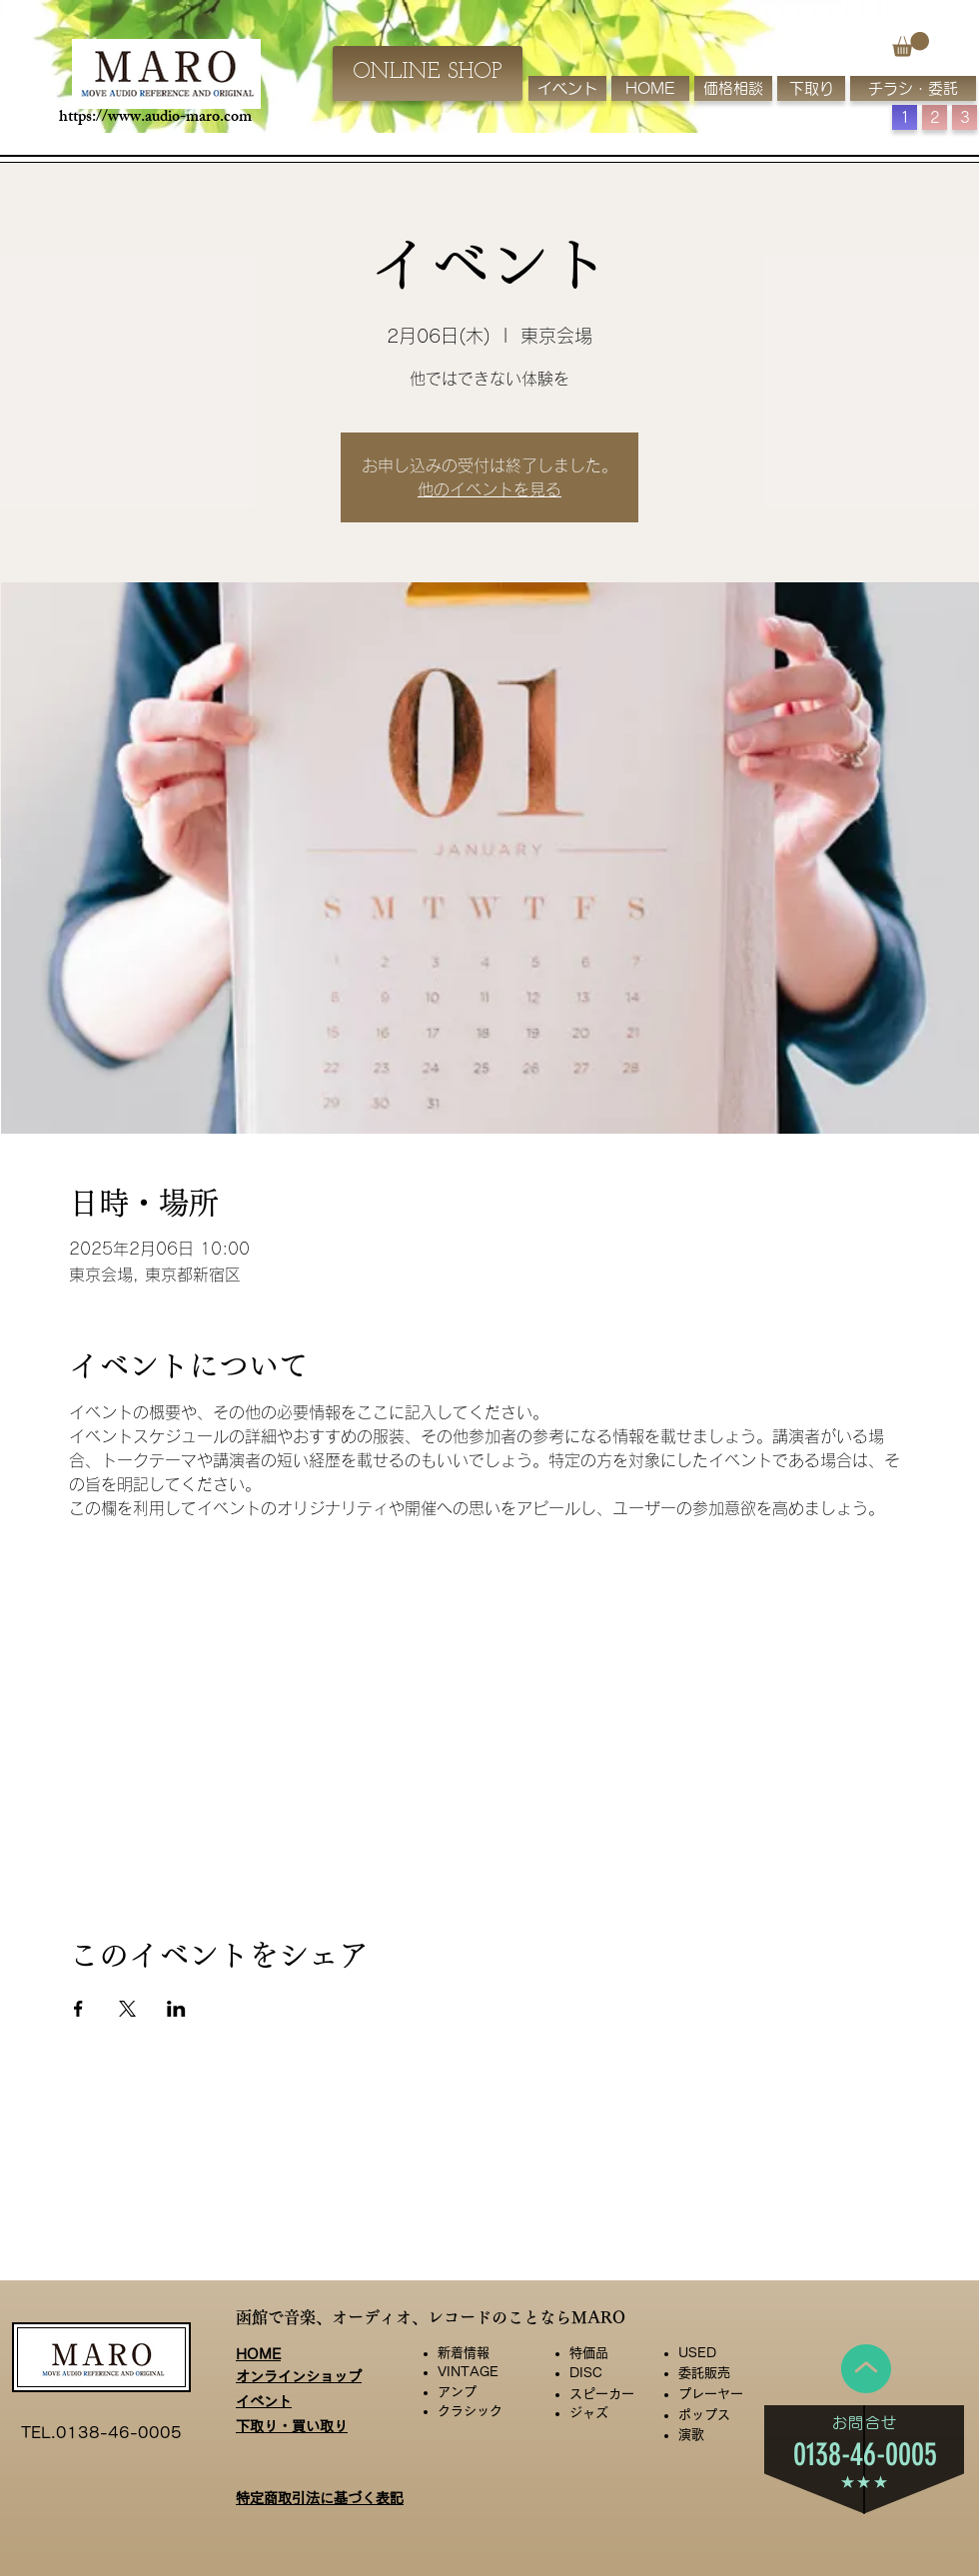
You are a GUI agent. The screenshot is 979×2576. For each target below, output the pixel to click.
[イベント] (567, 88)
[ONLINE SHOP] (427, 73)
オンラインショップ (299, 2376)
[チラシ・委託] (913, 88)
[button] (910, 44)
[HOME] (650, 88)
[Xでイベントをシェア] (127, 2009)
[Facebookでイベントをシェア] (78, 2009)
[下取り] (811, 88)
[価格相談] (733, 88)
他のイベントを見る (489, 489)
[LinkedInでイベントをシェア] (176, 2009)
